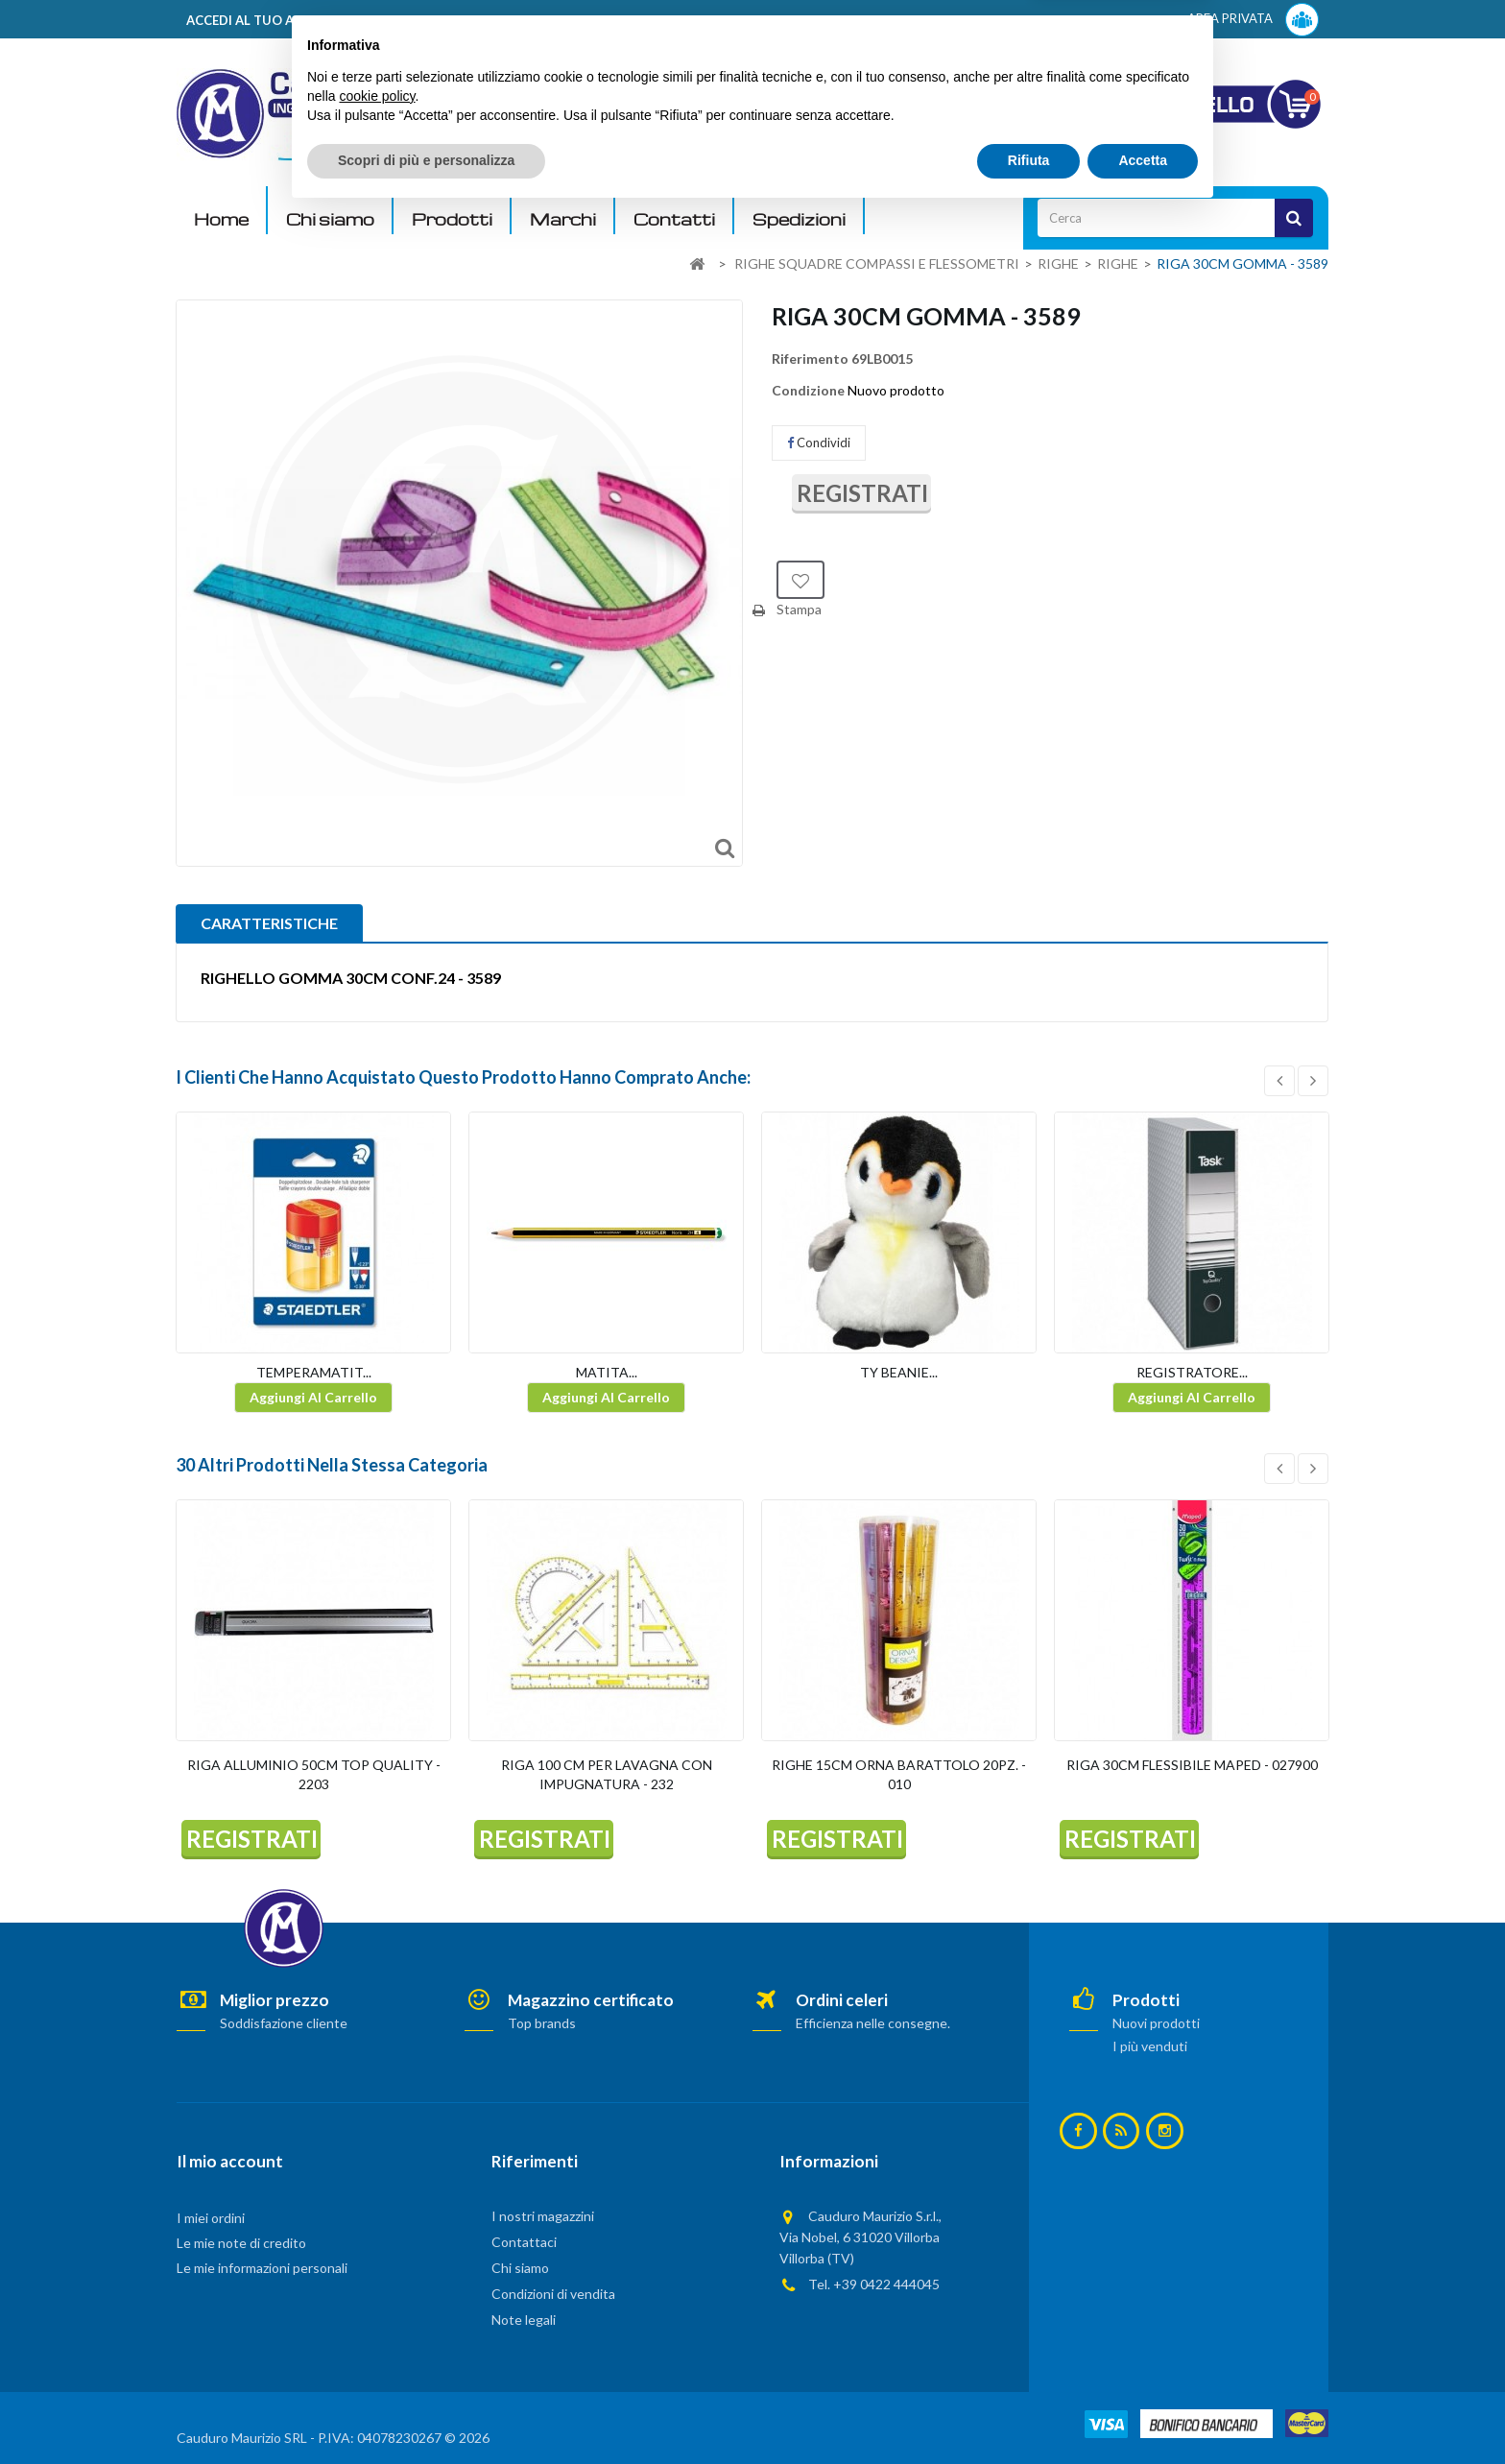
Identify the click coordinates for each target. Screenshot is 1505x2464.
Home (221, 219)
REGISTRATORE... (1192, 1372)
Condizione (808, 390)
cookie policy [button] (377, 2347)
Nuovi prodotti (1156, 2023)
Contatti (674, 219)
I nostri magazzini (542, 2216)
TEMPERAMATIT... (313, 1372)
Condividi (818, 442)
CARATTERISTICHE (269, 923)
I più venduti (1149, 2046)
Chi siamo (330, 219)
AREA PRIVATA (1253, 19)
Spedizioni (799, 219)
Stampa (799, 609)
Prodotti (452, 219)
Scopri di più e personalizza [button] (426, 2411)
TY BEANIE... (899, 1372)
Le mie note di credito (241, 2243)
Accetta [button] (1142, 2411)
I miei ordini (211, 2218)
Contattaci (524, 2242)
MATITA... (606, 1372)
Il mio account (230, 2161)
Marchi (563, 219)
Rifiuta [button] (1029, 2411)
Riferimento (810, 358)
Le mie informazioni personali (262, 2268)
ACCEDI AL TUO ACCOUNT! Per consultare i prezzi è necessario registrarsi (420, 20)
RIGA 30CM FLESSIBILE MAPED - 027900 (1192, 1765)
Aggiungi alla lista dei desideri (800, 580)
